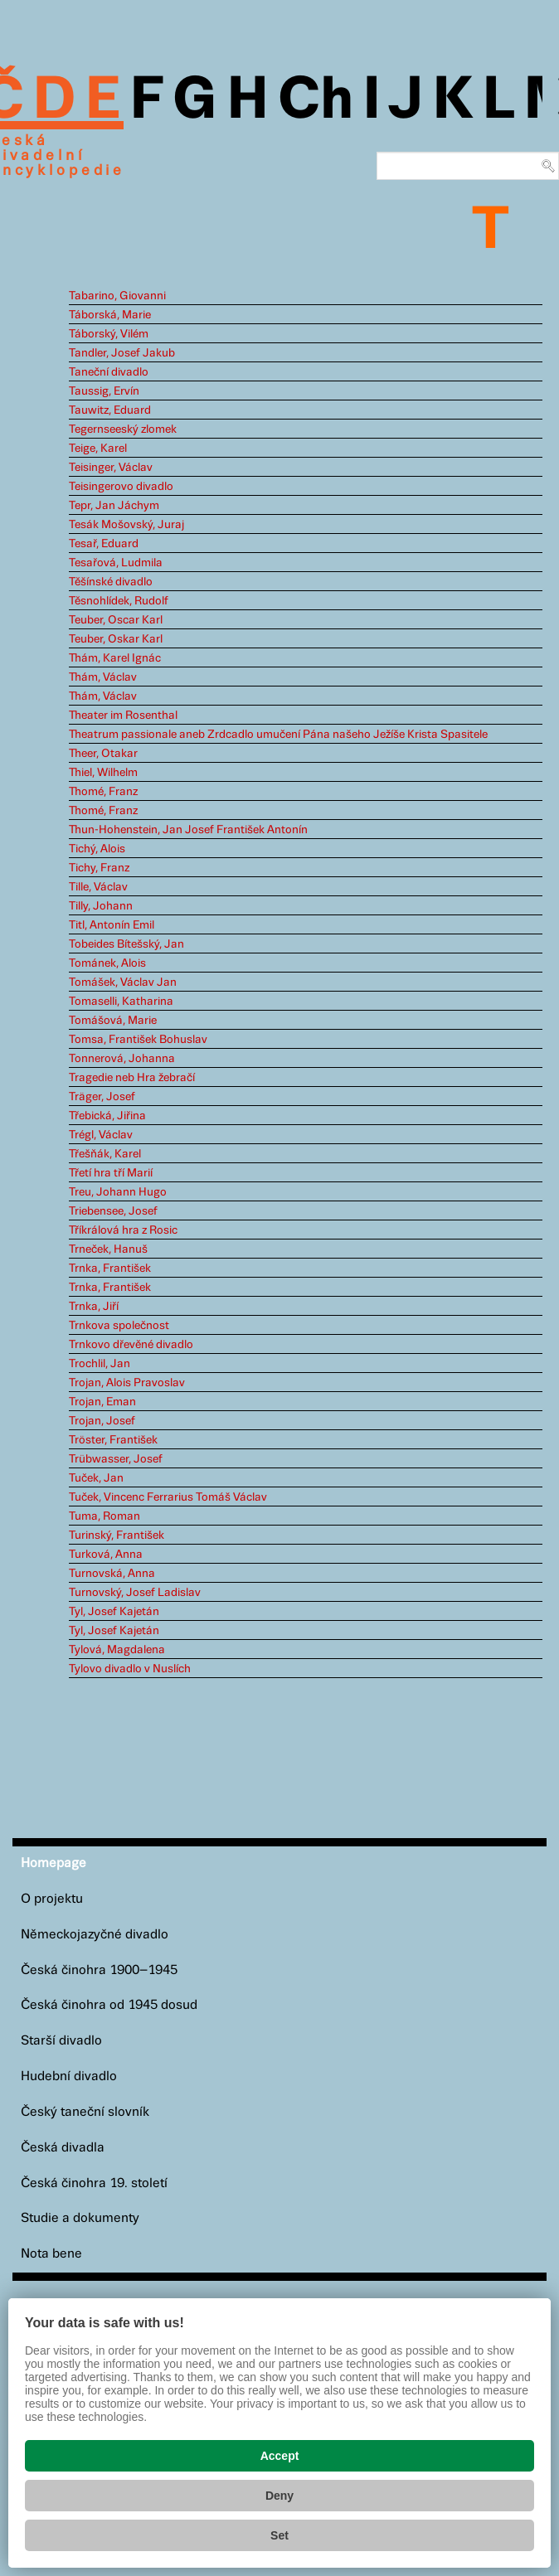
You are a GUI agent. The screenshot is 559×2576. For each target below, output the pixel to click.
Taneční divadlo (108, 372)
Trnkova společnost (119, 1326)
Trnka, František (110, 1268)
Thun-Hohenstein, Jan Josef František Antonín (188, 830)
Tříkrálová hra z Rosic (123, 1230)
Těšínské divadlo (111, 582)
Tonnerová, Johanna (122, 1059)
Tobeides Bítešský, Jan (126, 944)
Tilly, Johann (101, 906)
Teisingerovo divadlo (121, 486)
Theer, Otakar (103, 753)
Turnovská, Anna (112, 1573)
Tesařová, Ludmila (116, 563)
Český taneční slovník (85, 2112)
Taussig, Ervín (104, 391)
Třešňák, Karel (105, 1154)
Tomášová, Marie (113, 1020)
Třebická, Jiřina (107, 1116)
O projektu (52, 1899)
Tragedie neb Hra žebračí (132, 1078)
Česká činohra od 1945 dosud (109, 2005)
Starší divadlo (61, 2041)
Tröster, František (113, 1440)
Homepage (53, 1863)
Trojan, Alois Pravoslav (127, 1383)
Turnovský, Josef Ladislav (135, 1592)
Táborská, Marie (110, 315)
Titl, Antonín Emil (111, 925)
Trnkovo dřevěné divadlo (131, 1345)
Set (279, 2535)
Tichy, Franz (99, 868)
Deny (279, 2495)
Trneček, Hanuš (108, 1249)
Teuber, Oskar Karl (116, 639)
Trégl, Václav (101, 1135)
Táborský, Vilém (108, 334)
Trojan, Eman (102, 1402)
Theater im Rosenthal (123, 715)
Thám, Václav (103, 677)
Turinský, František (116, 1535)
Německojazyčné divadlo (94, 1935)
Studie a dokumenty (80, 2218)
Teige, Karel (98, 448)
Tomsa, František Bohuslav (138, 1039)
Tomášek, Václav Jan (123, 982)
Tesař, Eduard (104, 544)
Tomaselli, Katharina (121, 1001)
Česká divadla (63, 2148)
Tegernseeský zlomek (123, 429)
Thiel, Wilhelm (103, 773)
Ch (315, 101)
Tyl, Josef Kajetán (114, 1612)
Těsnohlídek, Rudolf (118, 601)
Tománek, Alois (107, 963)
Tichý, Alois (97, 849)
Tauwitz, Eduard (110, 410)
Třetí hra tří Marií (111, 1173)
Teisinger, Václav (111, 467)
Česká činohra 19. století (94, 2183)
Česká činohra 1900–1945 (99, 1970)
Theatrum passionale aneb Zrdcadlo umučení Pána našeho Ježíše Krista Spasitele (278, 734)
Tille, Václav (98, 887)
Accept (279, 2455)
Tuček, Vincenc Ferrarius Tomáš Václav (168, 1497)
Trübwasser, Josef (116, 1459)
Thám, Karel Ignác (115, 658)
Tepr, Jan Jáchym (114, 506)
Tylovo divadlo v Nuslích (130, 1669)
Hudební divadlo (69, 2076)
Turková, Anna (106, 1554)
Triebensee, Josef (113, 1211)
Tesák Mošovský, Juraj (126, 525)
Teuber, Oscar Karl (116, 620)
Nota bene (51, 2254)
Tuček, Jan (96, 1478)
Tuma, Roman (104, 1516)
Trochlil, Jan (99, 1364)
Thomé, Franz (103, 792)
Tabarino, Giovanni (117, 296)
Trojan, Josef (102, 1421)
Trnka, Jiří (94, 1306)
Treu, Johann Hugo (118, 1192)
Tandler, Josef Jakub (122, 353)
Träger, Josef (102, 1097)
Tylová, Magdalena (117, 1650)
